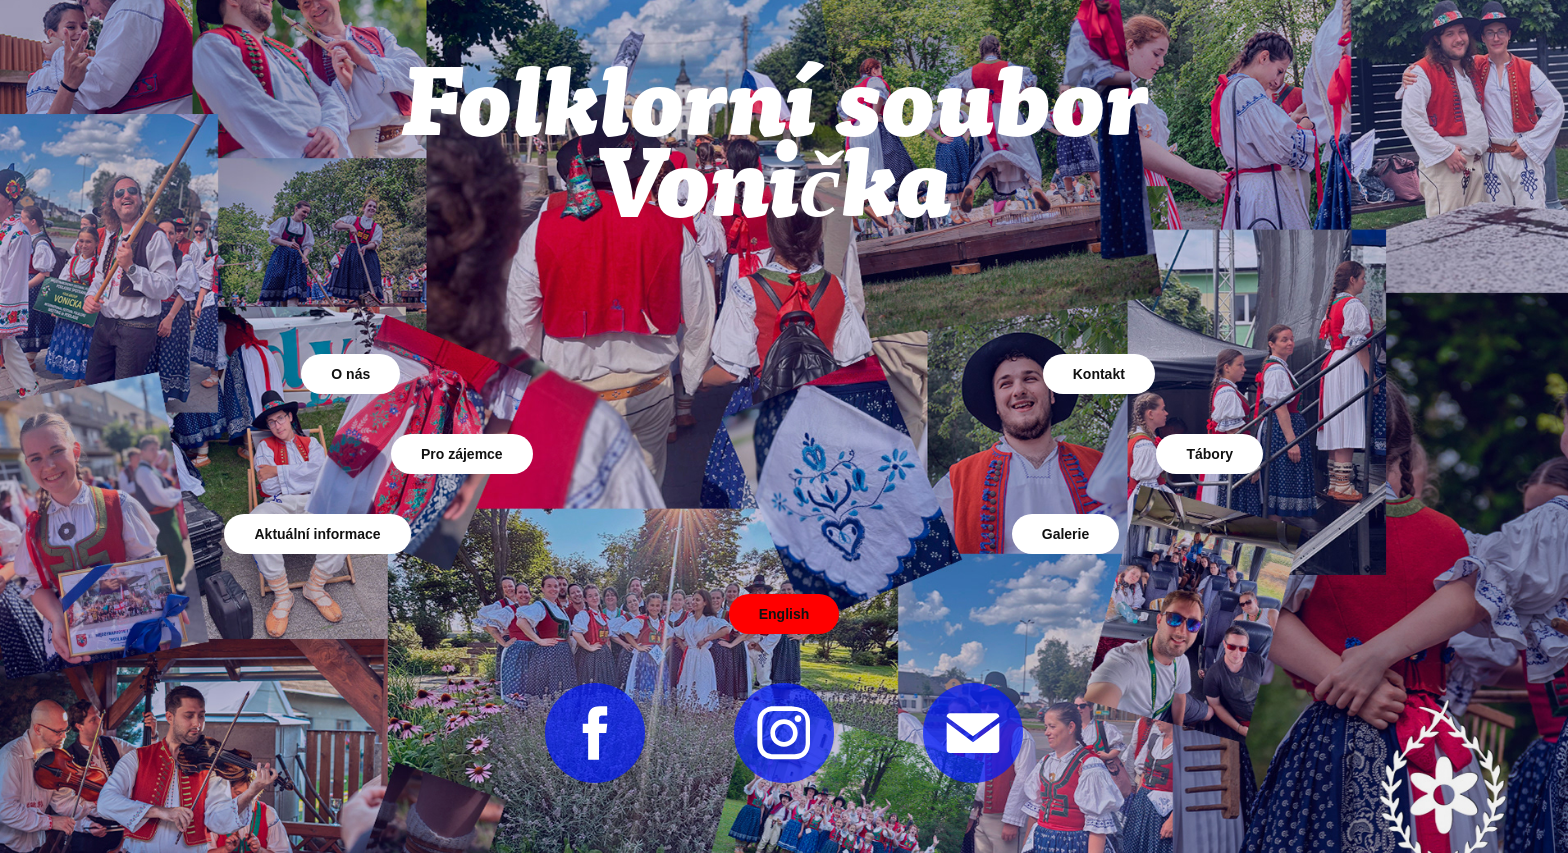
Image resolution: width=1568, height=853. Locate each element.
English (784, 614)
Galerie (1065, 534)
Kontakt (1099, 374)
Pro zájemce (462, 454)
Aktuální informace (317, 534)
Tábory (1209, 454)
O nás (350, 374)
